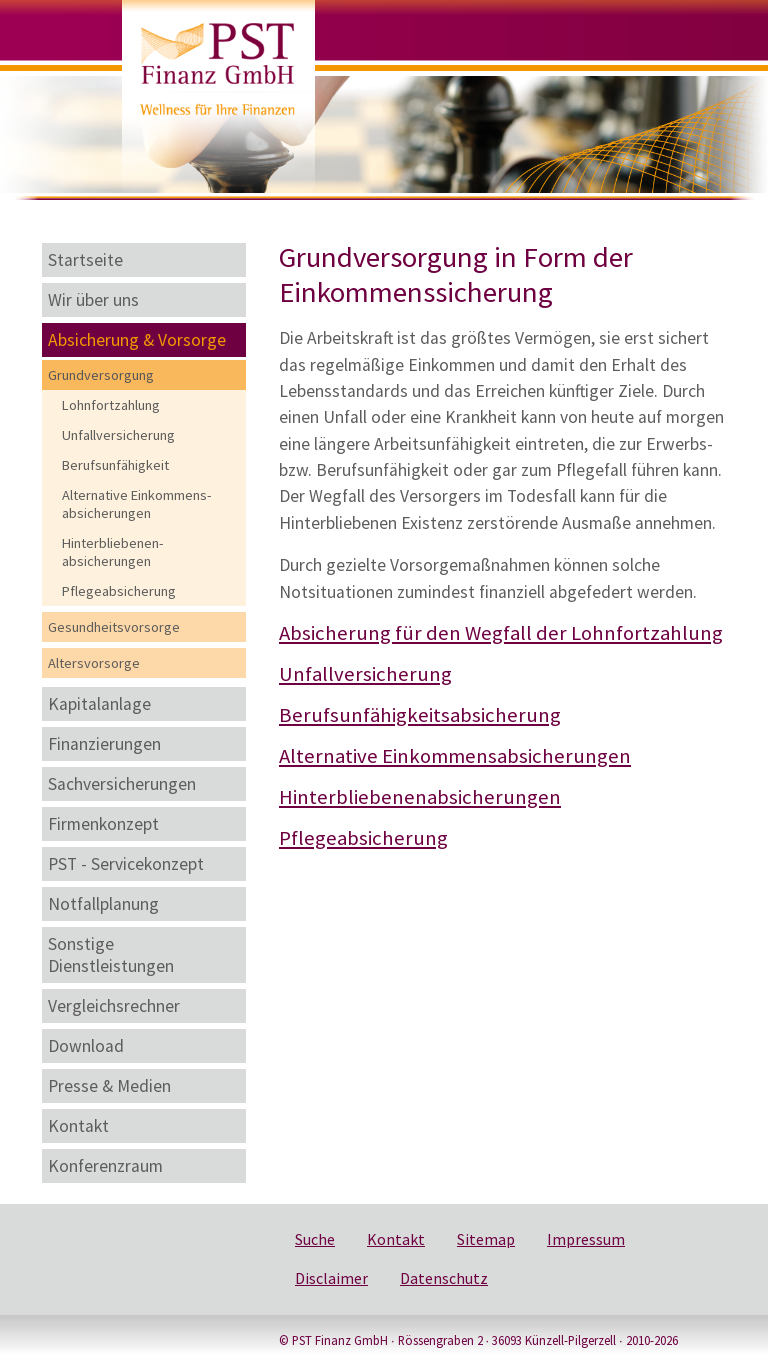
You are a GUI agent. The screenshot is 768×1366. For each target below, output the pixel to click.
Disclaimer (331, 1278)
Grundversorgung (101, 375)
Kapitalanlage (99, 704)
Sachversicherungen (122, 784)
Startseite (85, 260)
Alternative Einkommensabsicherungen (455, 756)
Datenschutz (444, 1278)
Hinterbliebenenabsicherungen (420, 797)
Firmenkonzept (103, 824)
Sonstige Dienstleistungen (111, 955)
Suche (315, 1239)
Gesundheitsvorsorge (114, 627)
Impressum (586, 1239)
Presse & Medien (109, 1086)
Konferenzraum (105, 1166)
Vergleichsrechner (114, 1006)
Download (86, 1046)
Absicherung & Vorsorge (137, 340)
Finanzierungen (104, 744)
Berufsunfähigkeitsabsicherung (420, 715)
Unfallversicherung (118, 435)
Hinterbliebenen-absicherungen (112, 552)
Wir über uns (93, 300)
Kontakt (78, 1126)
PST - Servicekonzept (126, 864)
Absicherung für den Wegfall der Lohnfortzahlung (501, 633)
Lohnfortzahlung (111, 405)
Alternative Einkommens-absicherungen (136, 504)
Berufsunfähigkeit (115, 465)
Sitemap (486, 1239)
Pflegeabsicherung (119, 591)
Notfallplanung (103, 904)
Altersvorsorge (94, 663)
